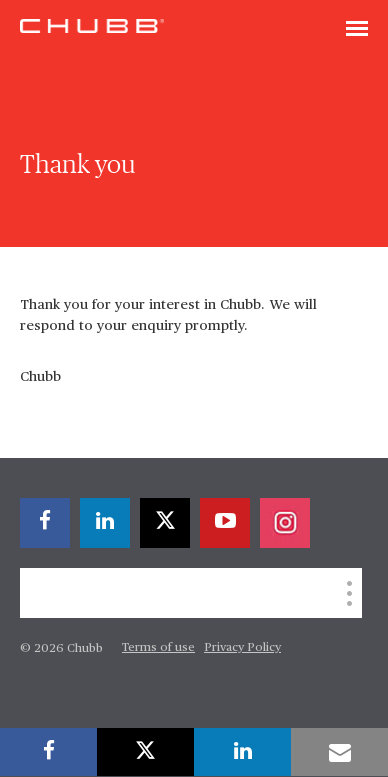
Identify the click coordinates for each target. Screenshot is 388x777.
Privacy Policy (242, 648)
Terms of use (158, 648)
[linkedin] (105, 523)
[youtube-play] (225, 523)
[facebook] (45, 523)
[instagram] (285, 523)
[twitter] (165, 523)
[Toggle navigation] (357, 30)
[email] (339, 752)
